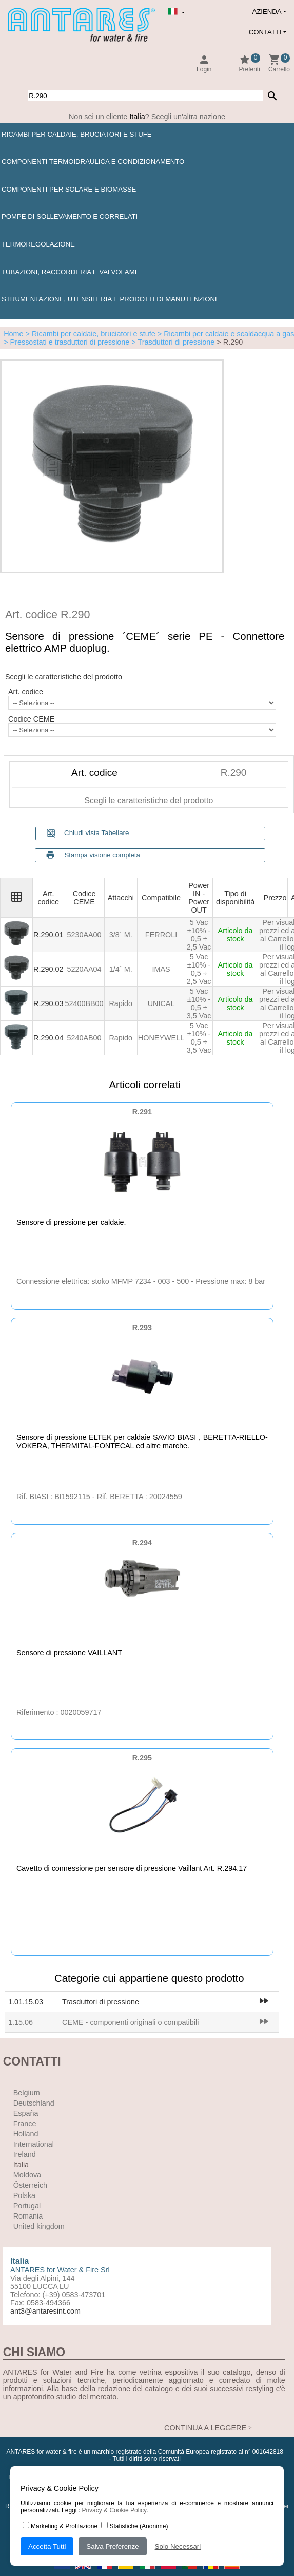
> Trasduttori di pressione (171, 342)
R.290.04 (48, 1038)
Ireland (24, 2154)
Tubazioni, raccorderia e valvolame (70, 272)
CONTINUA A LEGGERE (205, 2427)
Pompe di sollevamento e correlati (70, 216)
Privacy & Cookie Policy (114, 2510)
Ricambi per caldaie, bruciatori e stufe (77, 134)
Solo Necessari (178, 2546)
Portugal (27, 2206)
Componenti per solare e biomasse (69, 189)
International (33, 2144)
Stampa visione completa (102, 855)
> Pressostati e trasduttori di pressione (66, 342)
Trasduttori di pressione (100, 2002)
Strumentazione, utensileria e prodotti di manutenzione (111, 299)
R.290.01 (48, 935)
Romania (28, 2216)
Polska (24, 2195)
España (25, 2113)
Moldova (27, 2175)
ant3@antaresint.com (45, 2311)
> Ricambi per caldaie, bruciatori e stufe (89, 334)
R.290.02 (48, 969)
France (24, 2123)
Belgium (26, 2093)
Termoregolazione (38, 244)
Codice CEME (31, 719)
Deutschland (33, 2103)
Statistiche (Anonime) (134, 2526)
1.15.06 (20, 2022)
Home (13, 334)
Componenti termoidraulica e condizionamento (93, 161)
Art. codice (25, 692)
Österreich (30, 2185)
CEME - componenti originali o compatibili (130, 2022)
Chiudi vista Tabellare (88, 833)
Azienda (266, 11)
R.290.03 (48, 1003)
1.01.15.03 (25, 2002)
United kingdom (39, 2226)
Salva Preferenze (112, 2546)
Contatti (265, 32)
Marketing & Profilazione (60, 2526)
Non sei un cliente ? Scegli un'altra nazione (147, 116)
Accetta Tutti (47, 2546)
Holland (25, 2134)
